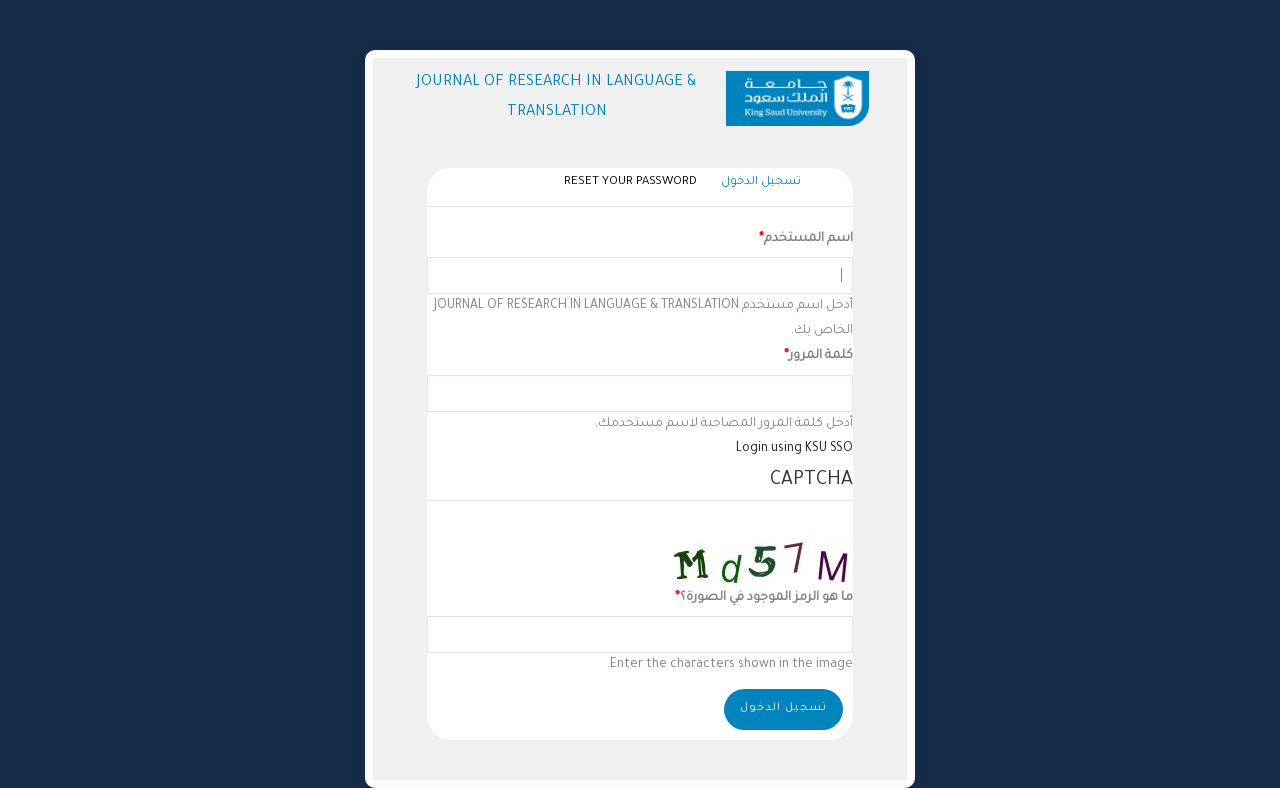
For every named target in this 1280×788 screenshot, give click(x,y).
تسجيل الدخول (756, 183)
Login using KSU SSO (794, 449)
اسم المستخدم (808, 239)
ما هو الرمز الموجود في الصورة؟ (766, 598)
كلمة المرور (821, 356)
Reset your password (630, 182)
